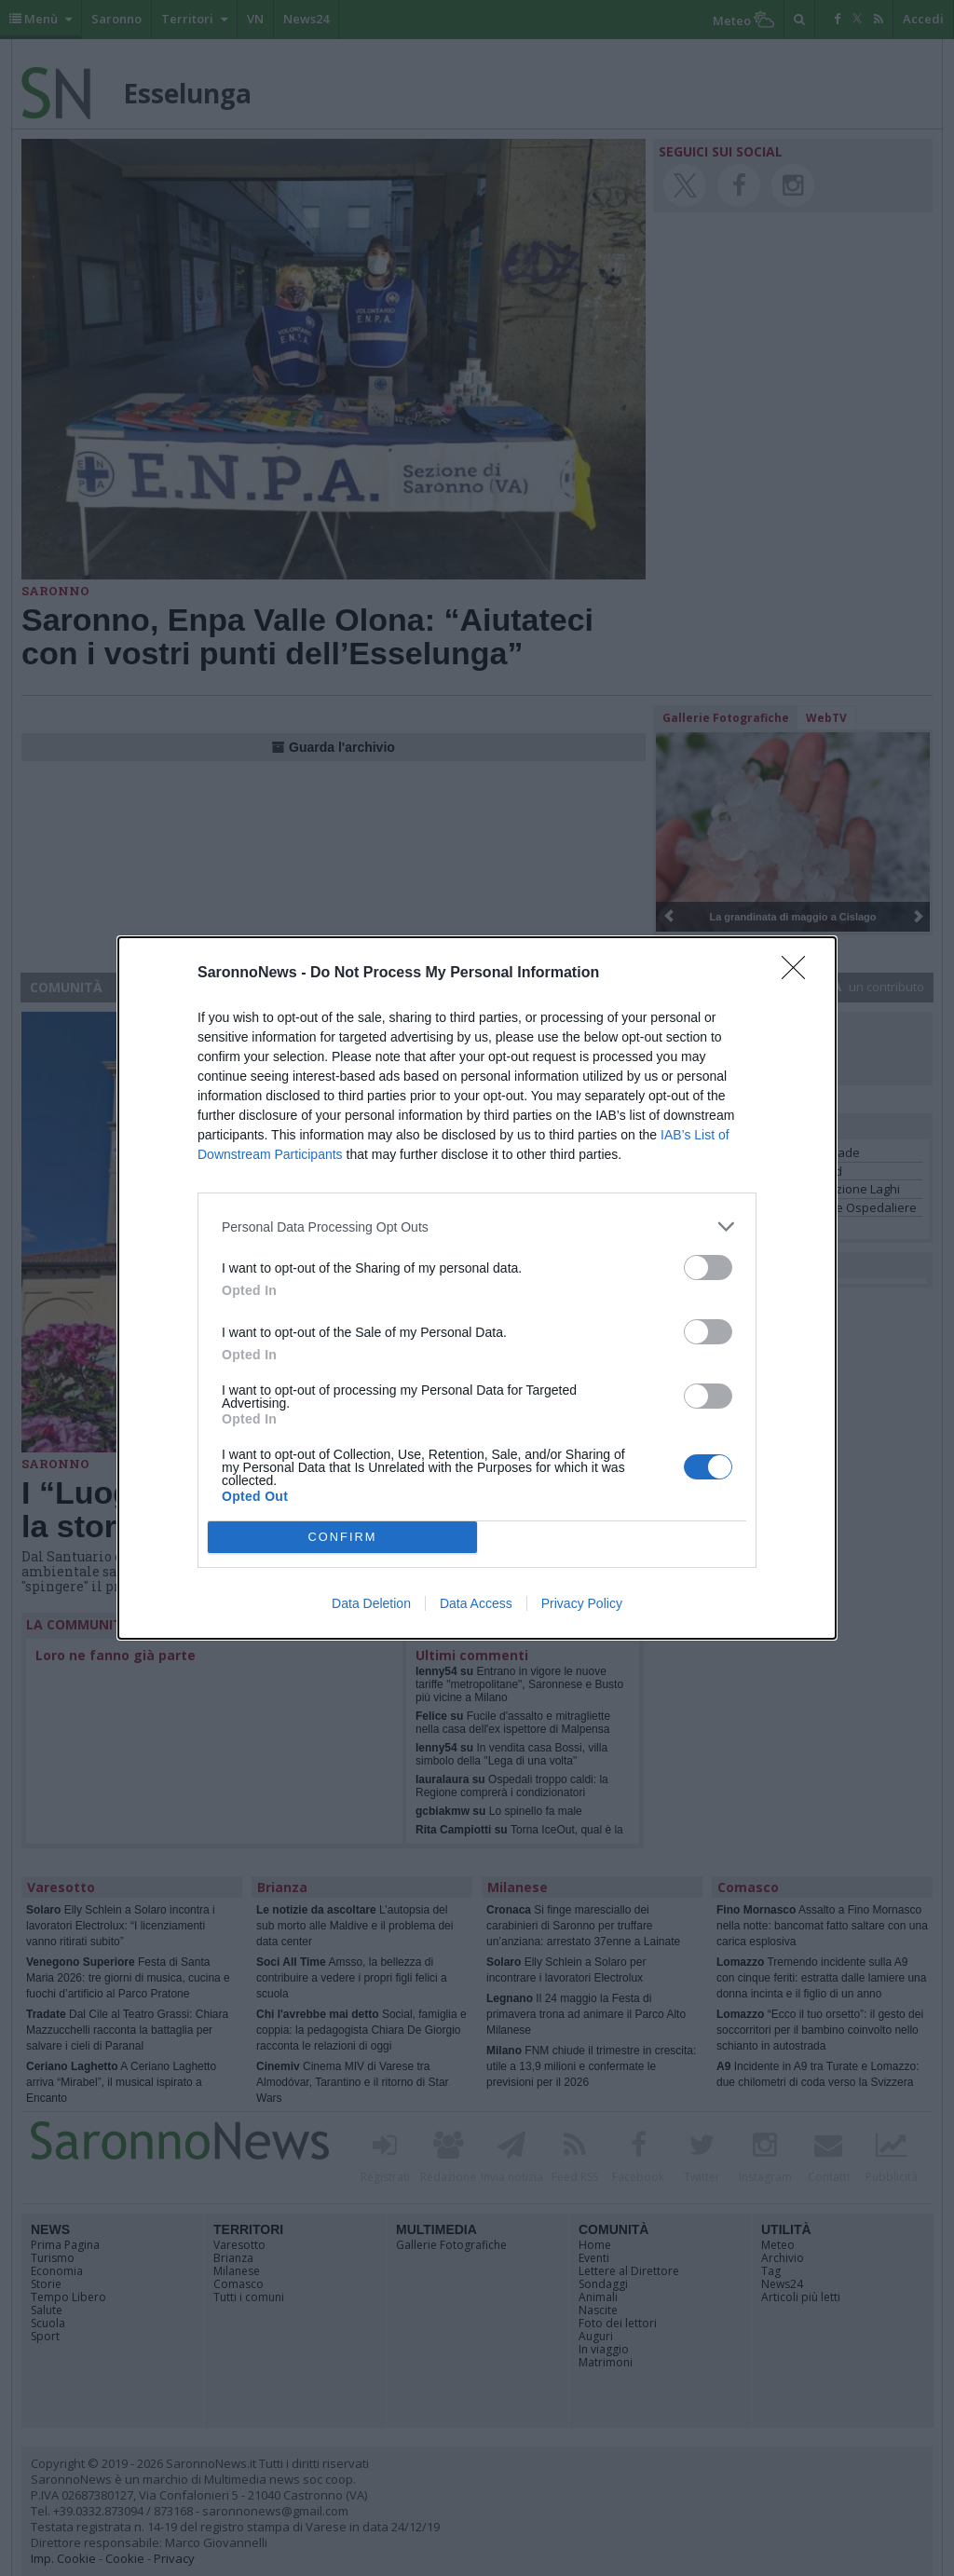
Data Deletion (371, 1603)
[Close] (799, 973)
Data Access (476, 1603)
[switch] (708, 1267)
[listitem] (477, 1226)
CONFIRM (342, 1538)
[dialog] (477, 1288)
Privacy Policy (581, 1603)
